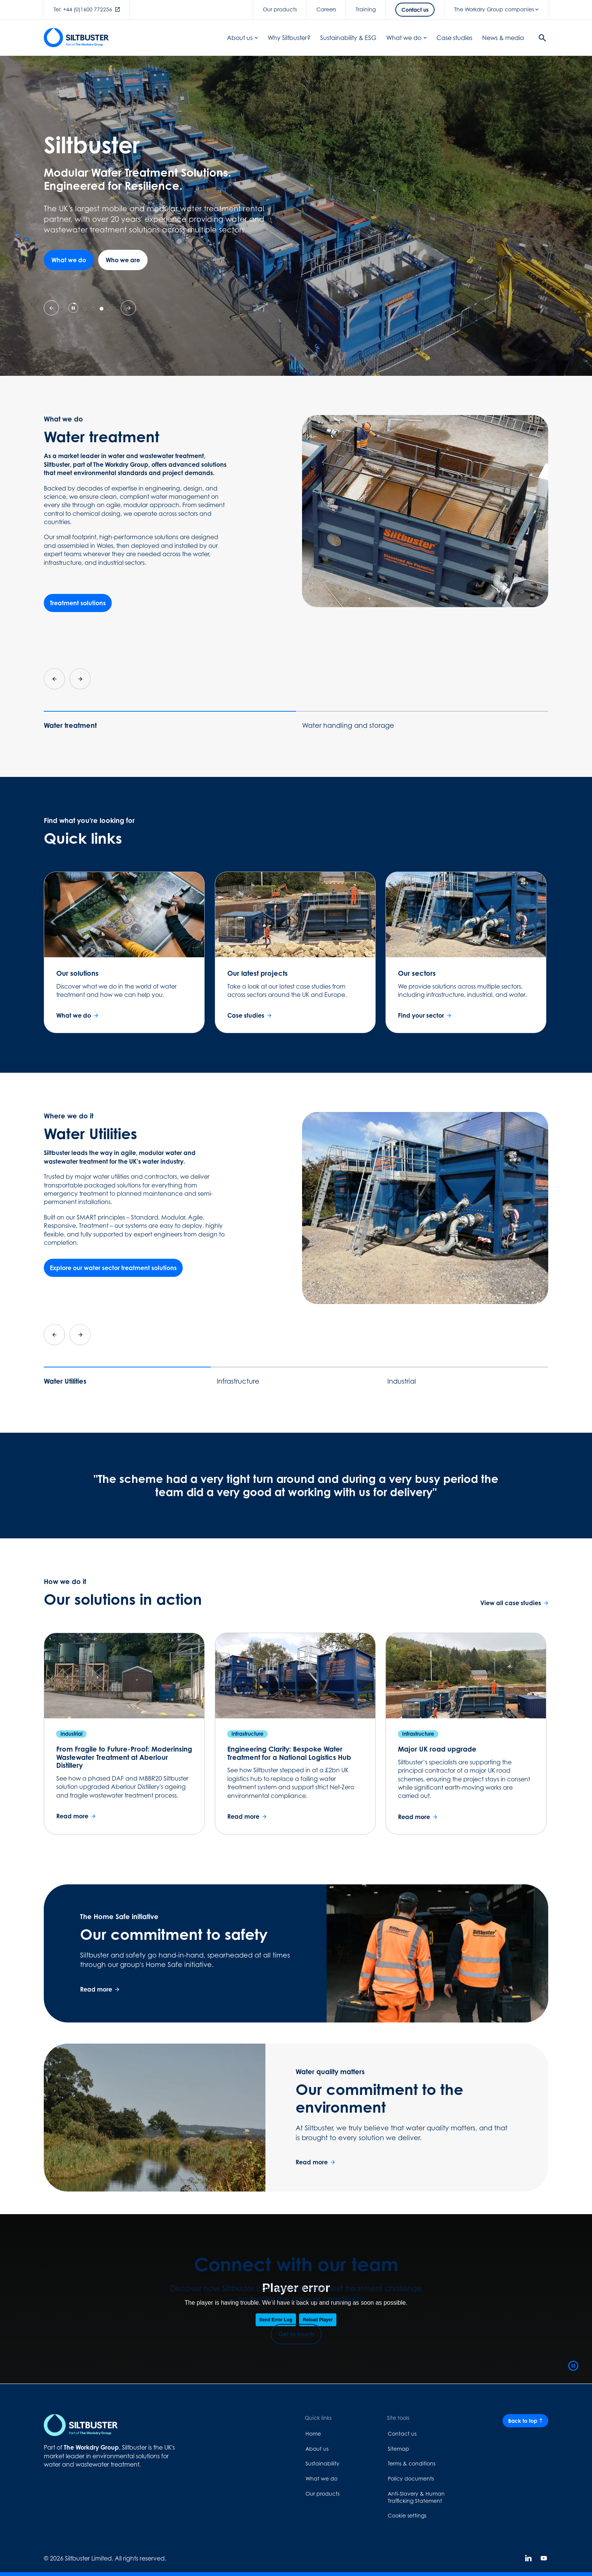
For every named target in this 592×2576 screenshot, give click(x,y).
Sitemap (398, 2448)
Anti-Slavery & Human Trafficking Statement (416, 2497)
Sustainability (322, 2463)
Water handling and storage (348, 725)
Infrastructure (238, 1381)
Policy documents (411, 2478)
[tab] (85, 309)
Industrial (401, 1381)
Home (313, 2433)
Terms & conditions (411, 2463)
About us (316, 2448)
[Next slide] (128, 307)
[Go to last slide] (54, 678)
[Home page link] (70, 2425)
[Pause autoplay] (73, 308)
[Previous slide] (51, 307)
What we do (321, 2478)
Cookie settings (407, 2515)
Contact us (402, 2433)
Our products (322, 2493)
